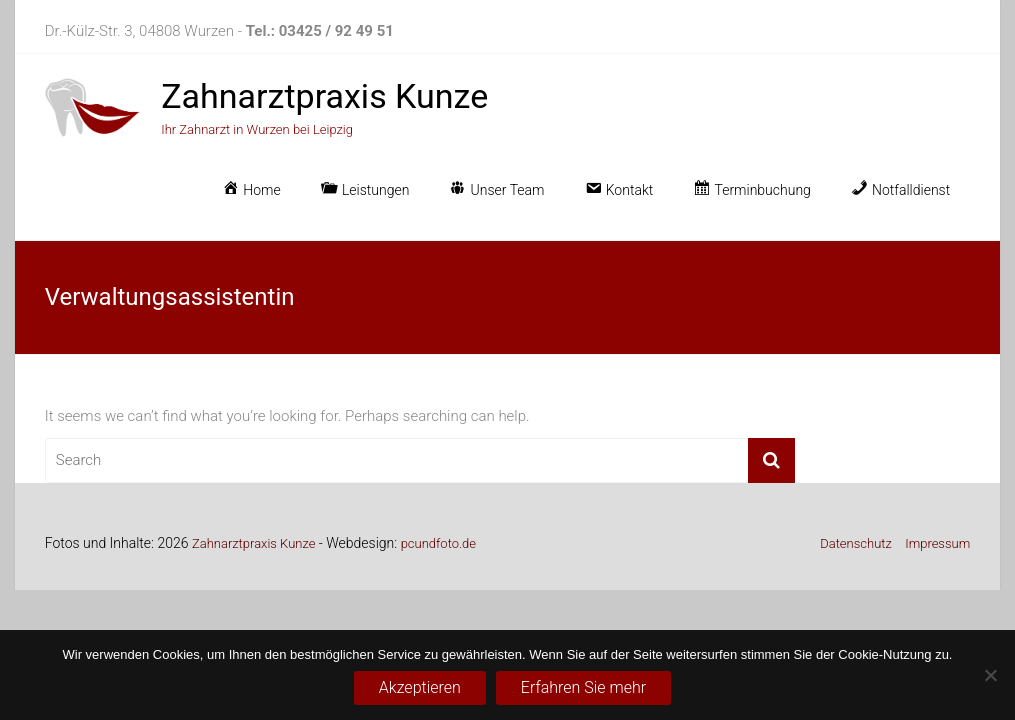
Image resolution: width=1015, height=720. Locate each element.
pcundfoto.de (438, 543)
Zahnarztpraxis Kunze (324, 96)
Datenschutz (856, 543)
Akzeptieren (420, 687)
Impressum (937, 543)
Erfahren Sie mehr (583, 687)
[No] (990, 675)
